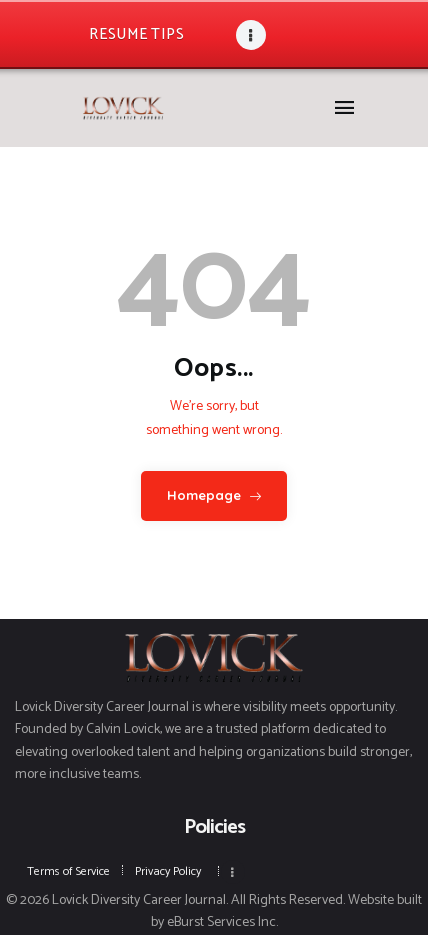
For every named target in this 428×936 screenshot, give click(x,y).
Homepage (204, 495)
